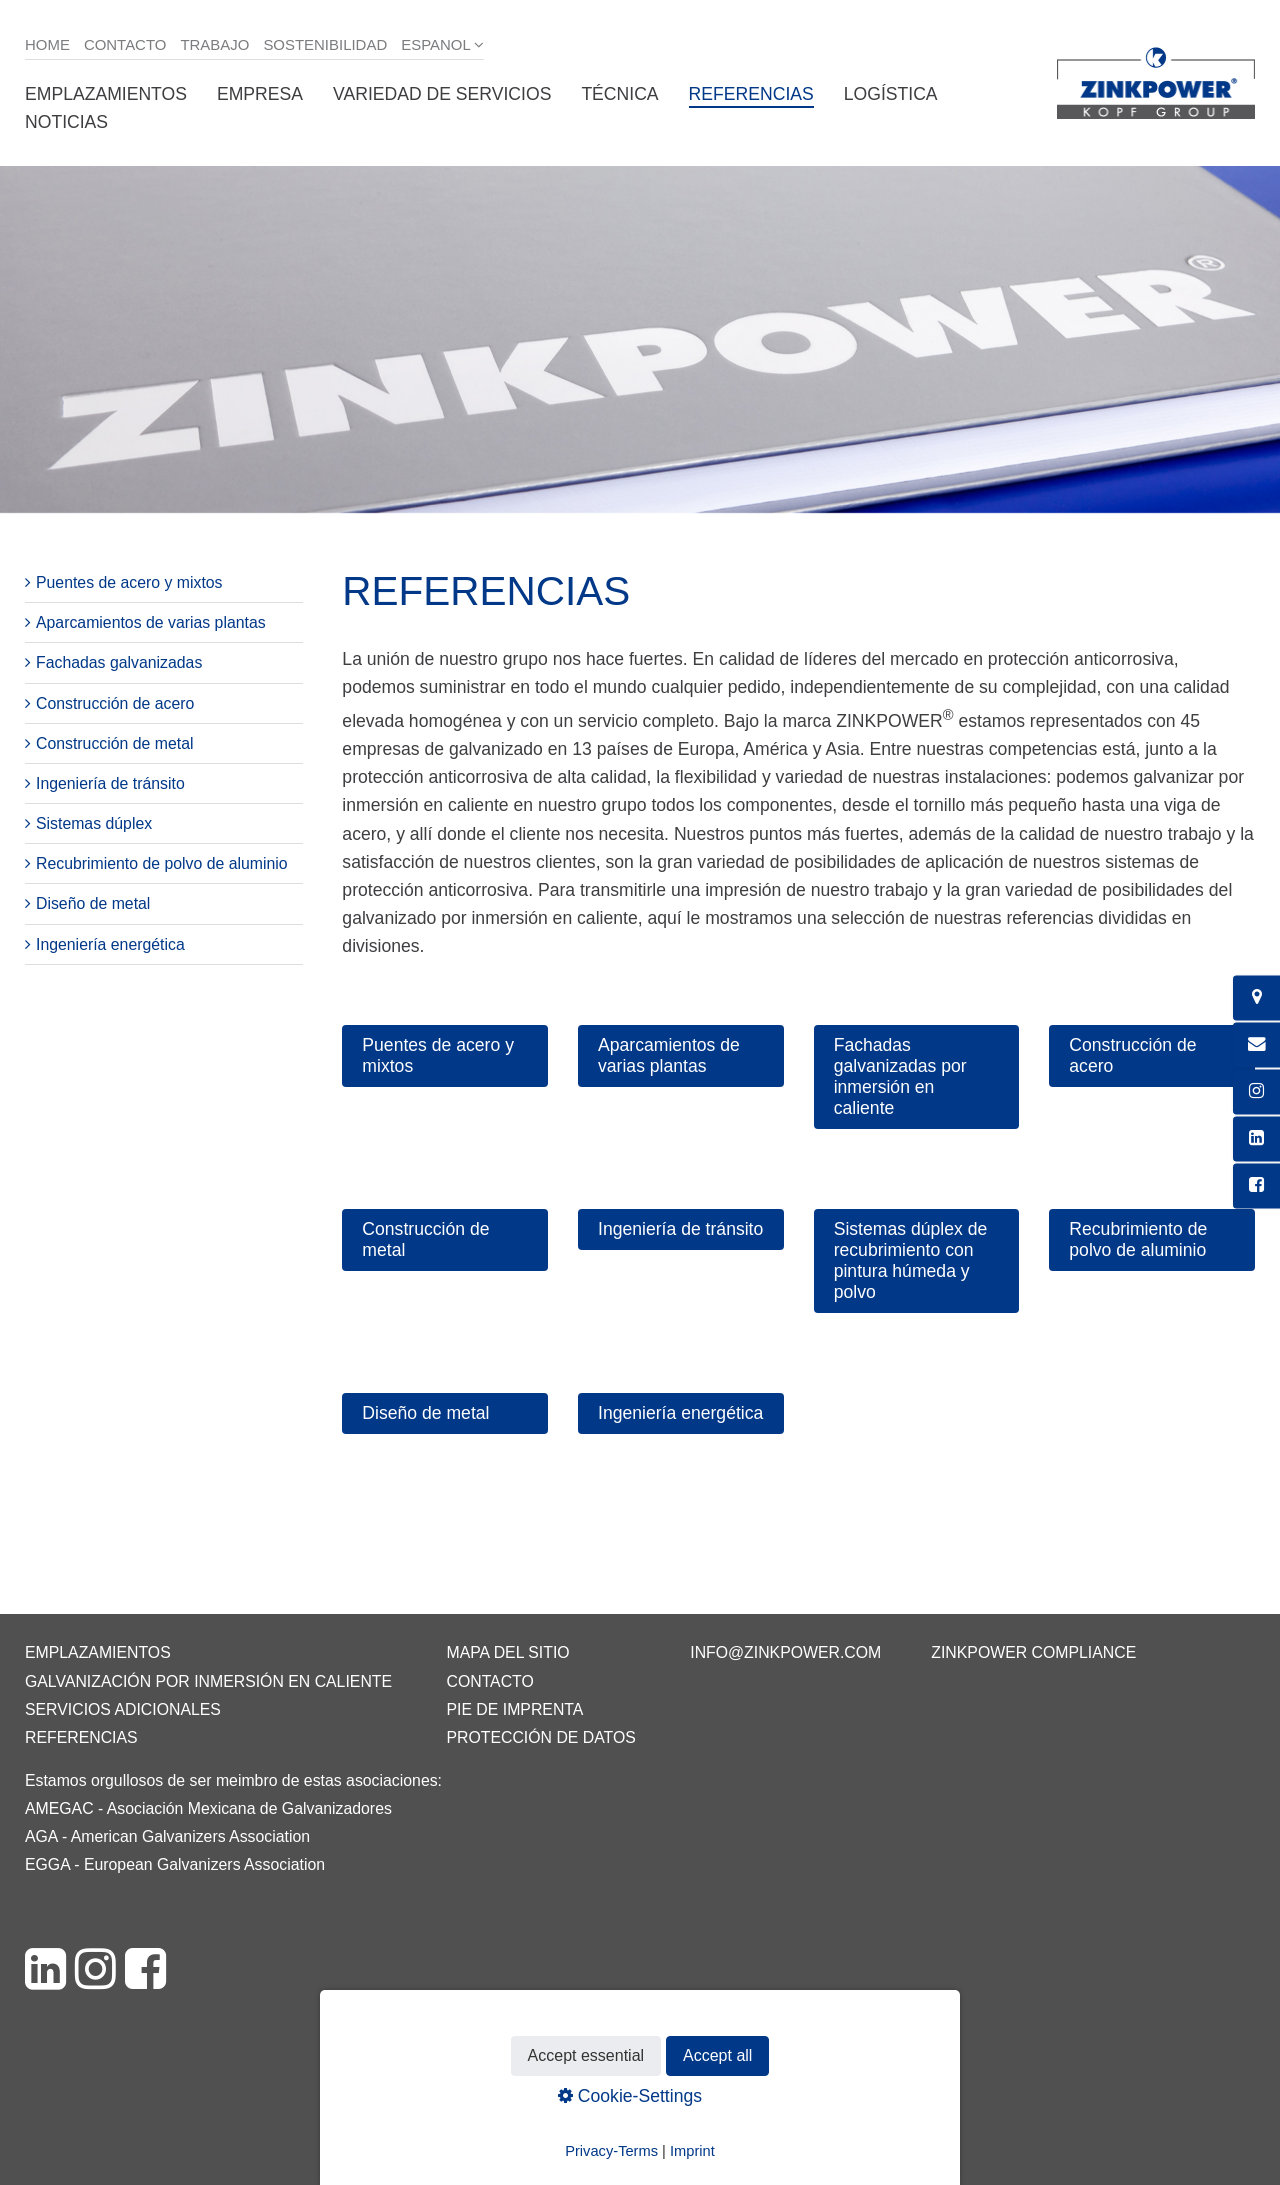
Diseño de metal (93, 903)
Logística (891, 94)
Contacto (125, 44)
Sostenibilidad (325, 44)
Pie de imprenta (514, 1709)
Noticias (66, 122)
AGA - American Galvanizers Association (167, 1836)
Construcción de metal (114, 743)
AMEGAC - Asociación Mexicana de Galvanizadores (208, 1808)
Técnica (619, 94)
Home (47, 44)
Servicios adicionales (123, 1709)
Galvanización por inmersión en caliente (208, 1681)
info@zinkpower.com (785, 1652)
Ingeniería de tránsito (110, 783)
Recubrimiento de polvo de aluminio (162, 863)
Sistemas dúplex (94, 823)
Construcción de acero (115, 703)
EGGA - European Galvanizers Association (175, 1864)
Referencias (751, 94)
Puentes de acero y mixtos (129, 582)
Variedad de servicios (442, 94)
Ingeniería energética (110, 944)
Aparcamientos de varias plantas (151, 622)
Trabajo (214, 44)
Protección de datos (540, 1737)
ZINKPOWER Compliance (1033, 1652)
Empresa (260, 94)
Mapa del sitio (507, 1652)
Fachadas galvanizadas (119, 662)
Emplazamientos (106, 94)
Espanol (436, 44)
